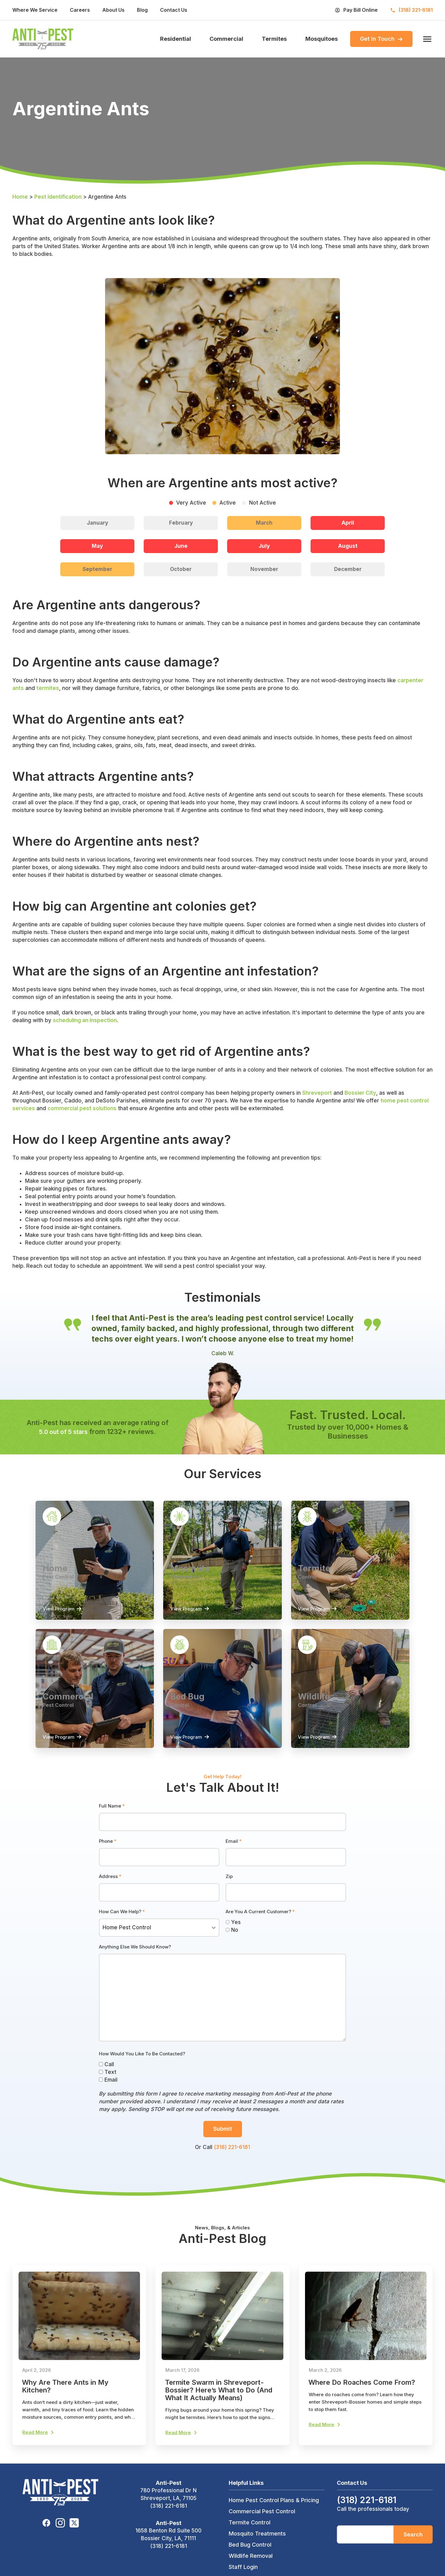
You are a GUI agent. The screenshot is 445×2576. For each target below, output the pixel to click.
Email (234, 1849)
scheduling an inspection (85, 1022)
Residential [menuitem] (175, 40)
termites (47, 690)
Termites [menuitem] (274, 40)
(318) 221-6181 (232, 2154)
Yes (233, 1930)
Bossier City (360, 1095)
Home (20, 199)
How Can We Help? (122, 1919)
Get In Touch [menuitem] (381, 40)
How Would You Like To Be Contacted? (142, 2061)
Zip (229, 1884)
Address (110, 1884)
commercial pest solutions (82, 1110)
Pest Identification (58, 199)
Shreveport (317, 1095)
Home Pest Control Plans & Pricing (274, 2511)
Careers (80, 10)
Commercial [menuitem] (226, 40)
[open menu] (426, 40)
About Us (113, 10)
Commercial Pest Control (262, 2522)
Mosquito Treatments (257, 2544)
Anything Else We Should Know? (135, 1954)
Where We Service (34, 10)
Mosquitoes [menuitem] (321, 40)
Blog (142, 10)
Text (107, 2080)
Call (106, 2072)
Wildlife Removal (251, 2567)
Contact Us (173, 10)
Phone (108, 1849)
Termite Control (249, 2533)
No (232, 1938)
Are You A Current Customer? (260, 1919)
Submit (222, 2136)
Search (413, 2545)
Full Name (112, 1814)
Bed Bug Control (250, 2556)
